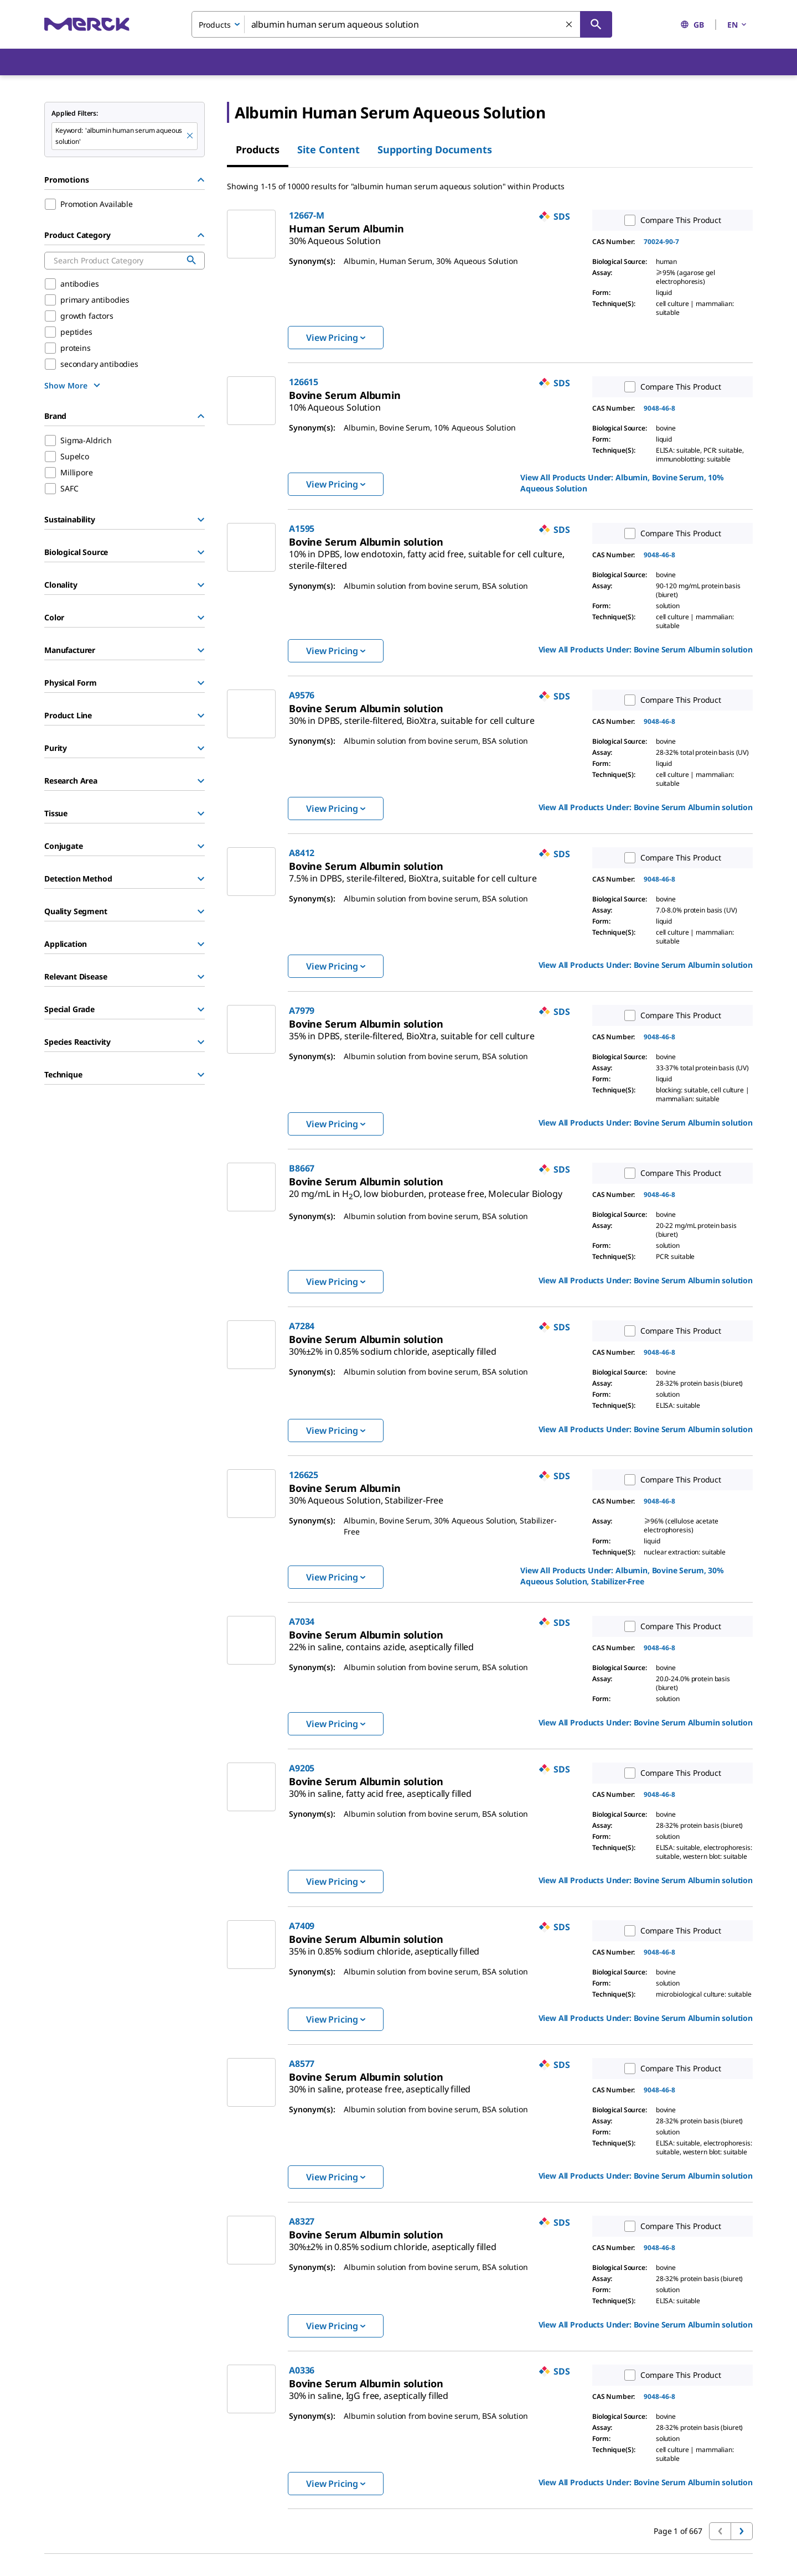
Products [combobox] (215, 24)
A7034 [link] (301, 1621)
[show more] (73, 385)
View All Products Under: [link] (622, 483)
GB (692, 24)
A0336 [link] (301, 2370)
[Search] (596, 24)
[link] (335, 236)
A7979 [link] (301, 1010)
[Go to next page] (742, 2531)
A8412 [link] (301, 853)
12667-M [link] (306, 215)
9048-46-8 (659, 408)
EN (737, 24)
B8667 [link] (301, 1168)
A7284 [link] (301, 1326)
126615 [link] (303, 382)
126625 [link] (303, 1475)
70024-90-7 (661, 241)
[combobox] (402, 24)
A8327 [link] (301, 2221)
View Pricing (335, 337)
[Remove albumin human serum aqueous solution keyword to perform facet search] (190, 136)
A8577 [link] (301, 2063)
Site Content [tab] (328, 149)
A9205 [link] (301, 1768)
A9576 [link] (301, 695)
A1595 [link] (301, 528)
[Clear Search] (569, 25)
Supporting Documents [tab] (434, 149)
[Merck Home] (87, 24)
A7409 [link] (301, 1926)
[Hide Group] (201, 179)
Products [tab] (258, 149)
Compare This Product (670, 220)
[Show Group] (201, 519)
